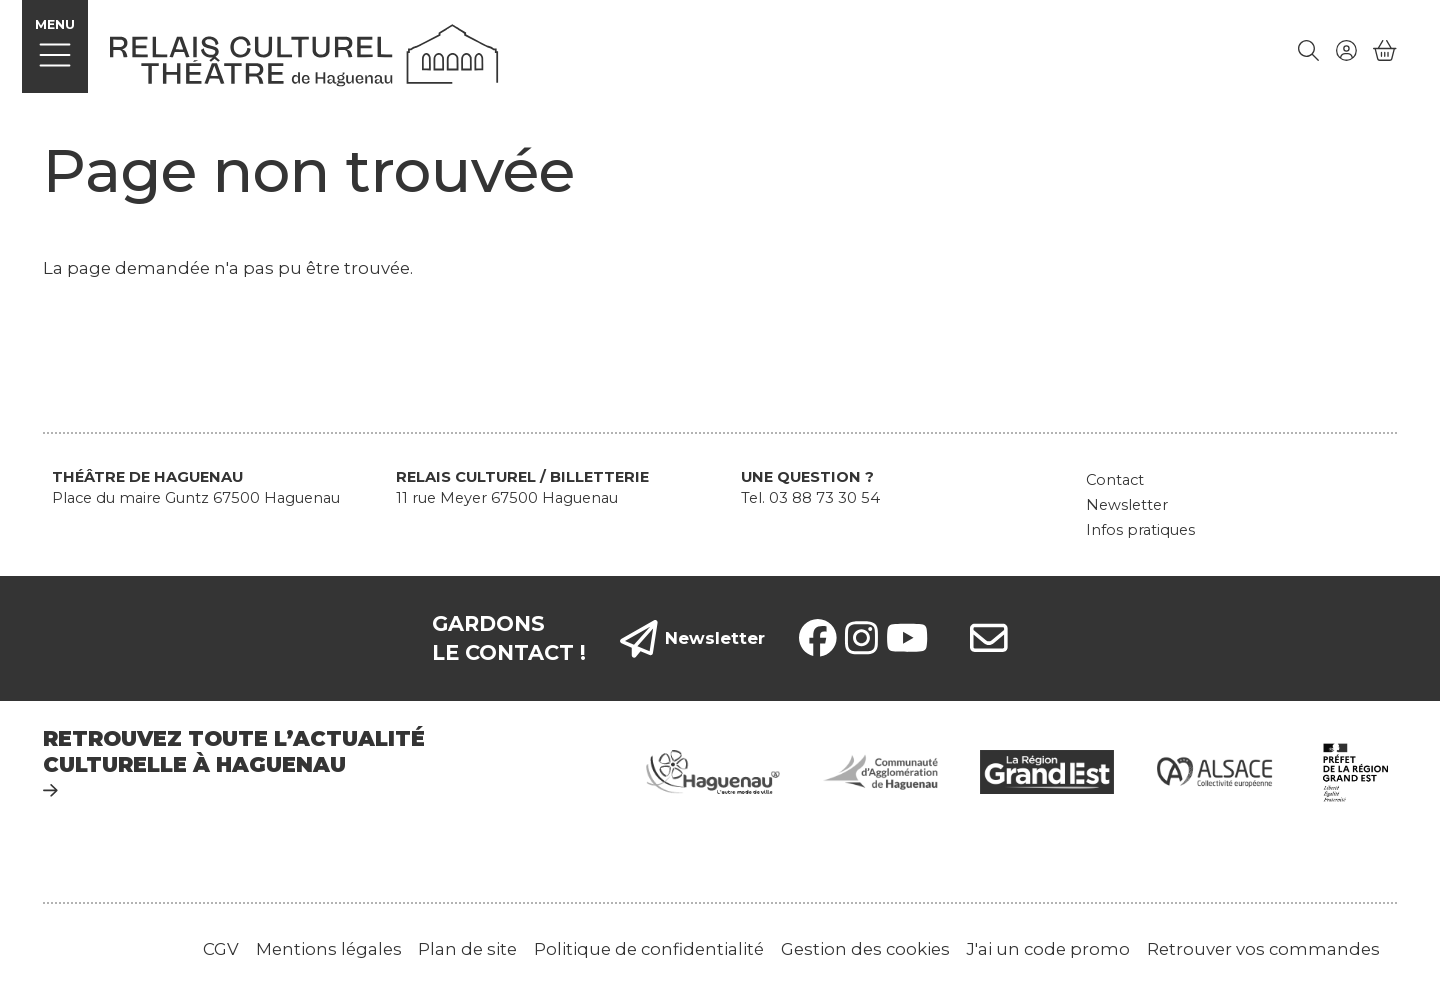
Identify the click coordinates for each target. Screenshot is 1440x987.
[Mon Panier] (1385, 50)
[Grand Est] (1047, 771)
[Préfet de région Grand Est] (1356, 771)
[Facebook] (818, 637)
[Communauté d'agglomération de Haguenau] (880, 771)
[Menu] (55, 46)
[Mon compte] (1346, 50)
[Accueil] (304, 53)
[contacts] (989, 638)
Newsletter (693, 639)
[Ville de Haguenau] (713, 771)
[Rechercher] (1309, 50)
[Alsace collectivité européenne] (1215, 771)
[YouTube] (907, 637)
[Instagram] (861, 637)
